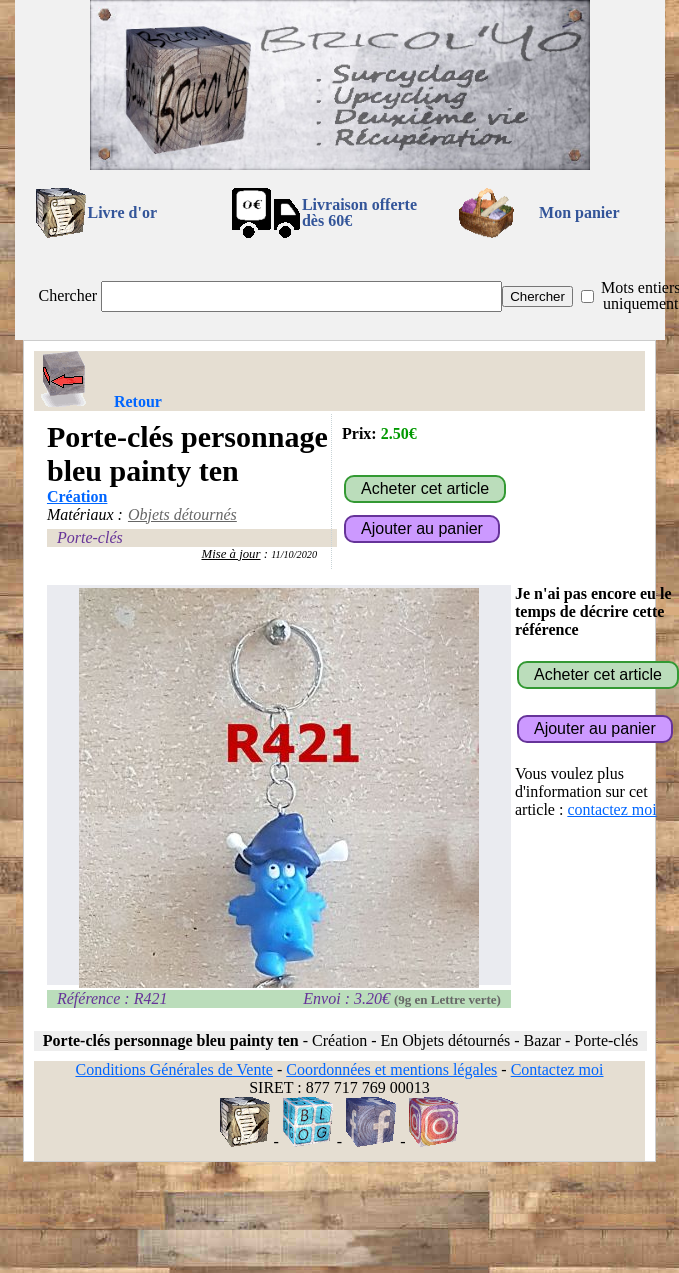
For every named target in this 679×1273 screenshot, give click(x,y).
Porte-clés (90, 537)
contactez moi (611, 809)
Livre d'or (122, 212)
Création (77, 496)
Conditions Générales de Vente (173, 1069)
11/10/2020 (294, 554)
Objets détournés (182, 514)
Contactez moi (557, 1069)
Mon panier (579, 212)
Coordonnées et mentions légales (391, 1069)
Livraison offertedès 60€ (359, 212)
